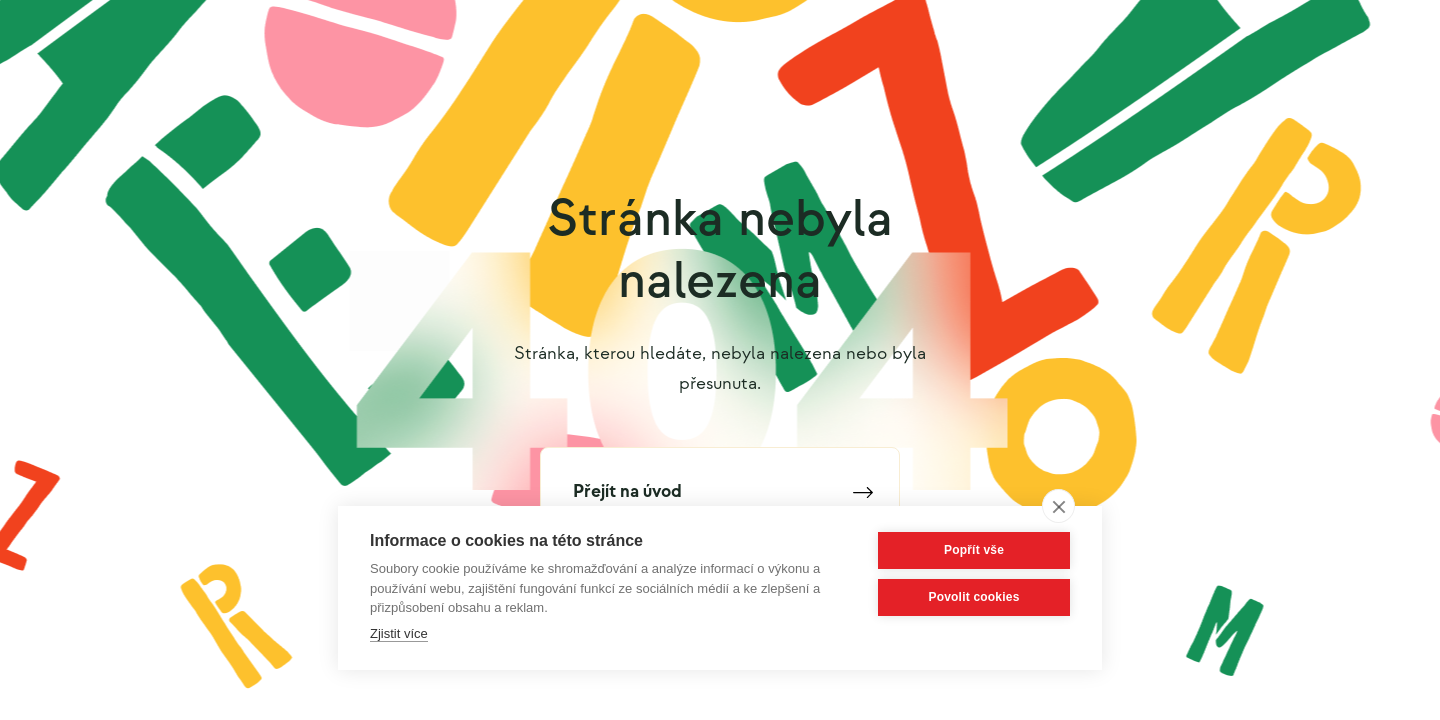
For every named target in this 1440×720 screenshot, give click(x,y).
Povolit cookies (973, 597)
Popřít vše (974, 550)
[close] (1058, 506)
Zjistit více (399, 633)
